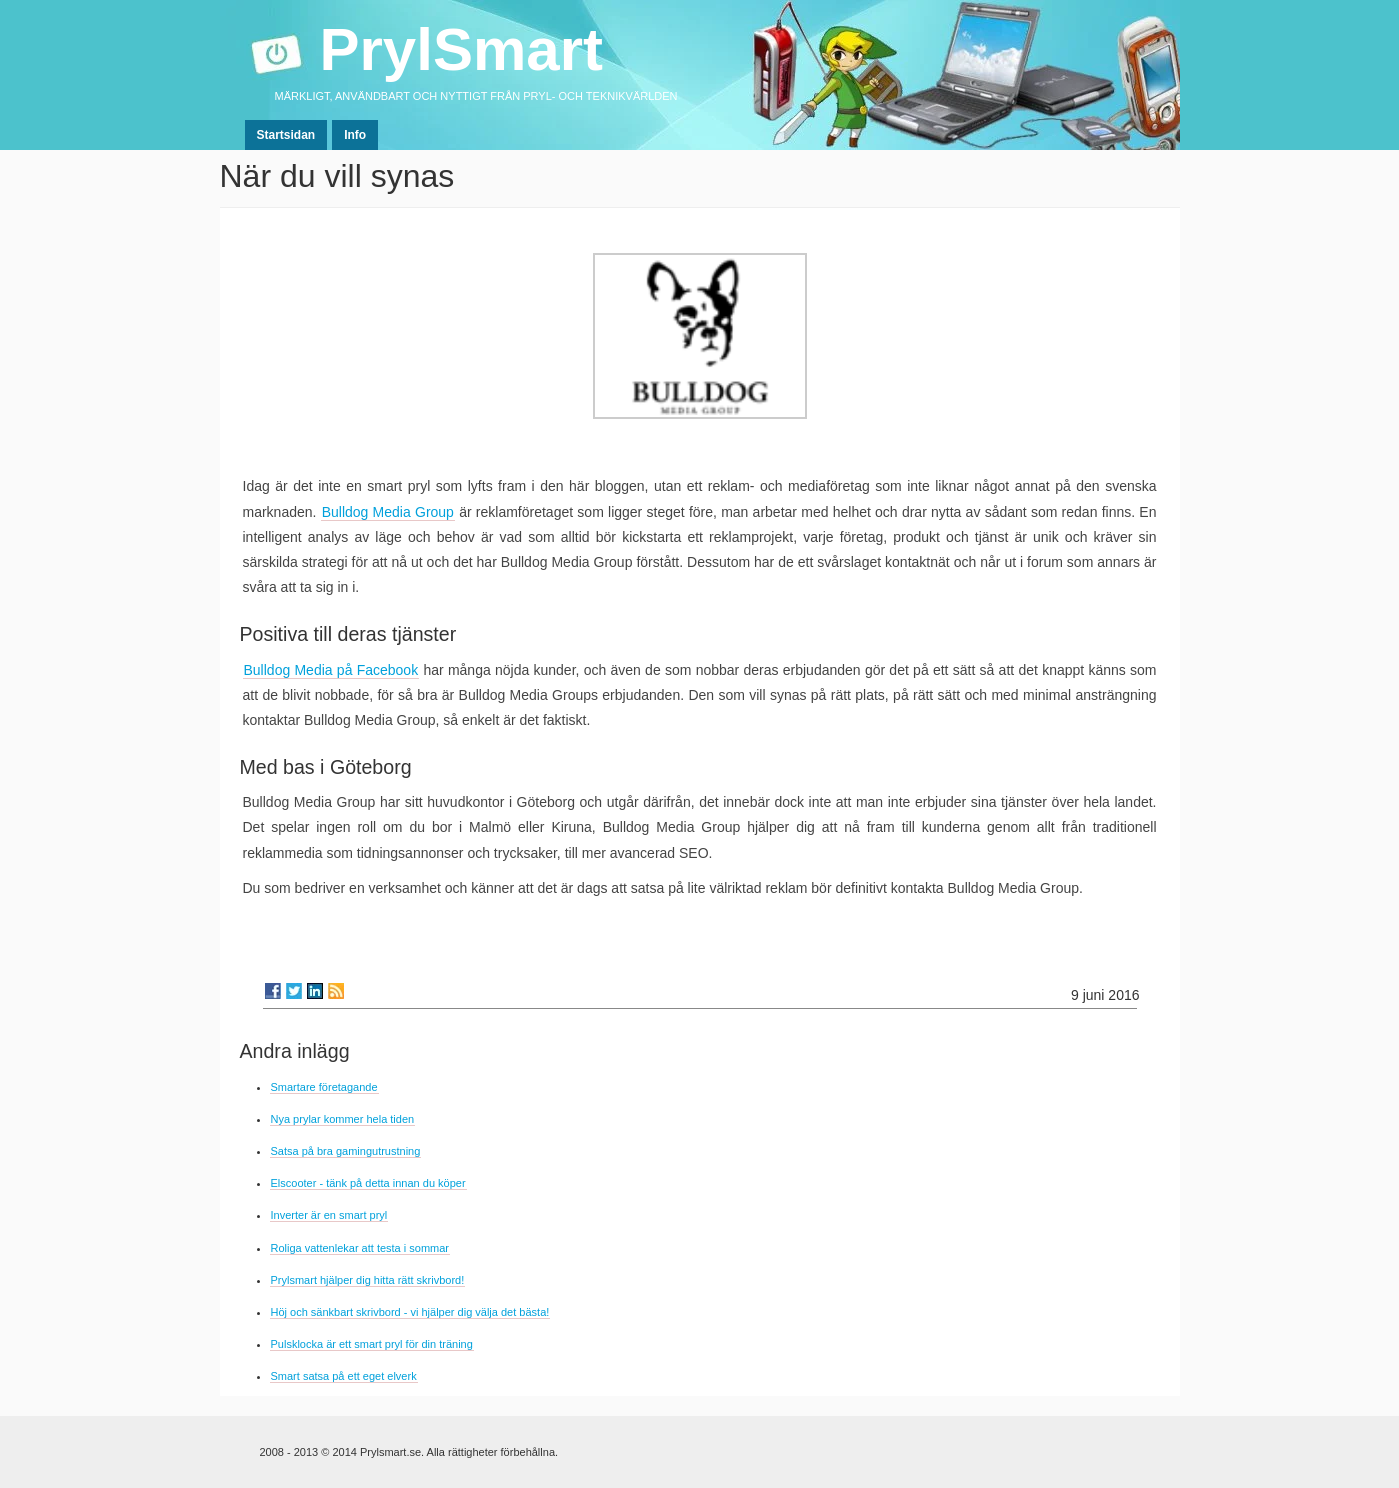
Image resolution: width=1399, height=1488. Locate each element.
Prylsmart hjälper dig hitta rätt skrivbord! (368, 1280)
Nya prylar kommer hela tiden (343, 1119)
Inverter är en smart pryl (329, 1215)
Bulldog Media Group (388, 512)
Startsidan (286, 135)
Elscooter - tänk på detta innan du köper (368, 1183)
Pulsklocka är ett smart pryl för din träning (372, 1344)
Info (355, 135)
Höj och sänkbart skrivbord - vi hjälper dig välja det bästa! (410, 1312)
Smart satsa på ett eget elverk (344, 1376)
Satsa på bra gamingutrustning (346, 1151)
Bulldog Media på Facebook (331, 670)
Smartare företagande (324, 1087)
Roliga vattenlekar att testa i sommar (360, 1248)
